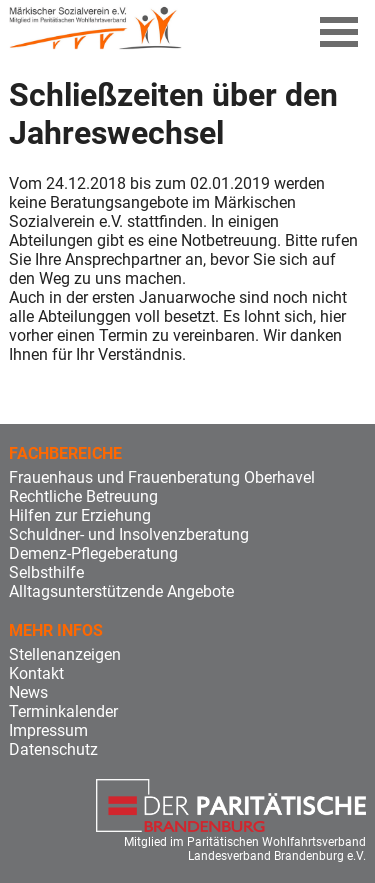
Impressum (48, 730)
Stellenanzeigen (65, 654)
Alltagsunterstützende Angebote (121, 591)
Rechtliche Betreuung (83, 496)
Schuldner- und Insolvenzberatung (129, 534)
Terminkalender (63, 711)
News (28, 692)
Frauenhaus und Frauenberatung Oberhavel (162, 477)
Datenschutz (53, 749)
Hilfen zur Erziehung (80, 515)
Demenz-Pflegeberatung (93, 553)
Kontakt (36, 673)
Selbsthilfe (46, 572)
